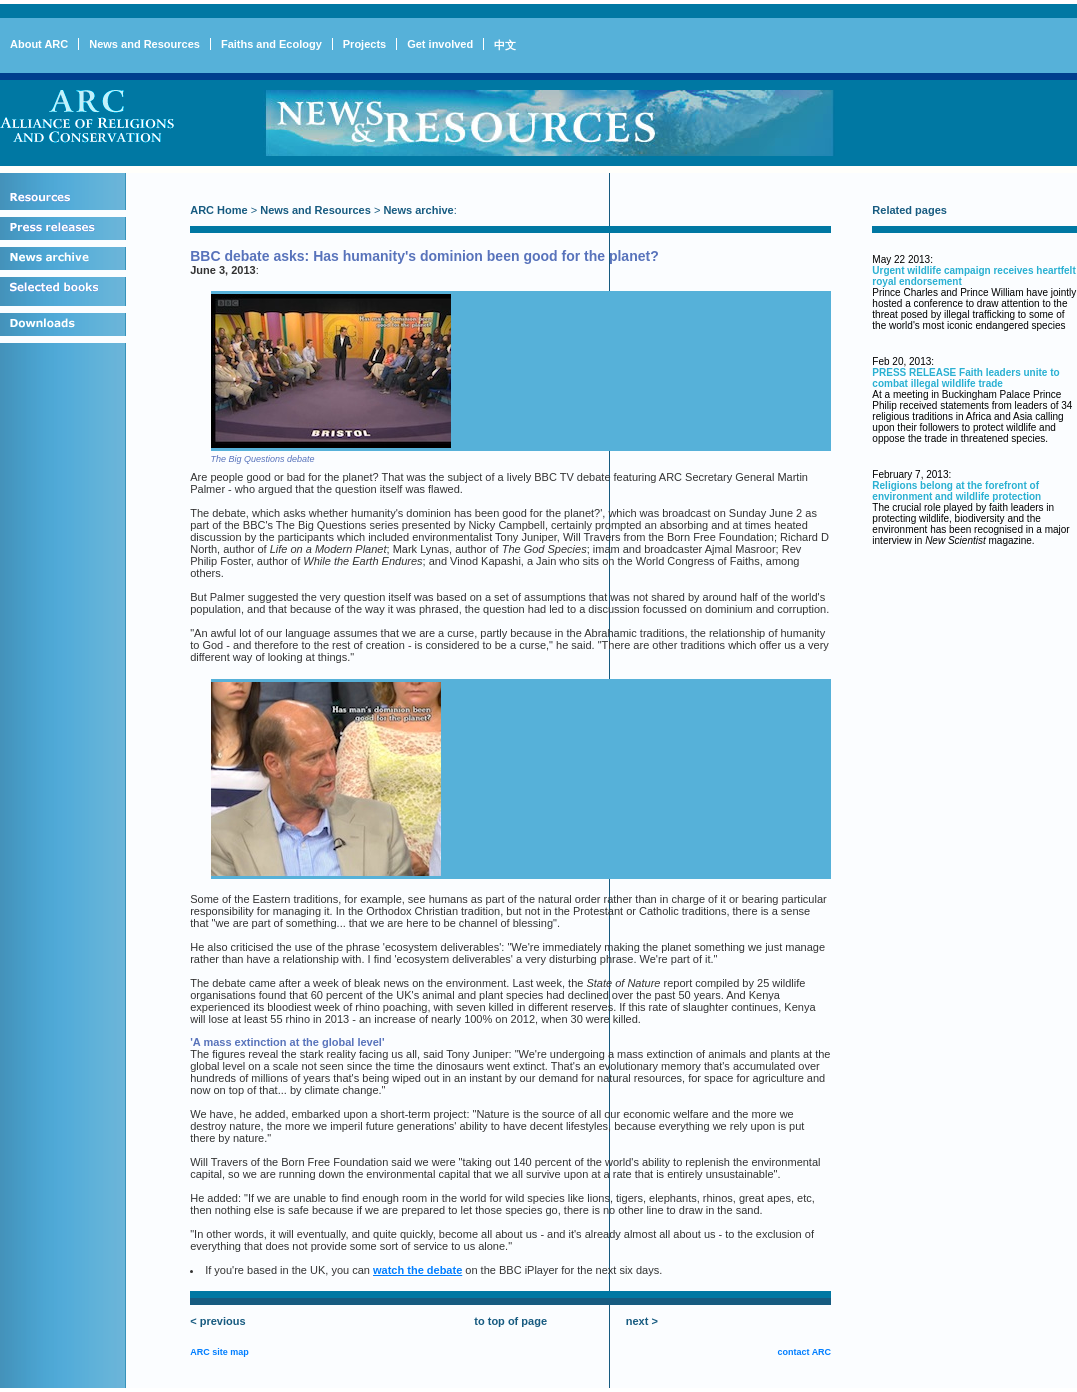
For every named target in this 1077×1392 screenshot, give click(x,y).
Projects (364, 44)
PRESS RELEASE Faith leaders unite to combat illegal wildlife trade (965, 378)
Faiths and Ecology (271, 44)
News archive (418, 210)
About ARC (39, 44)
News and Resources (144, 44)
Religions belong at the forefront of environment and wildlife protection (956, 491)
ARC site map (219, 1352)
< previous (217, 1321)
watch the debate (417, 1270)
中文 (505, 45)
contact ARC (804, 1352)
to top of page (510, 1321)
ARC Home (218, 210)
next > (642, 1321)
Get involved (440, 44)
